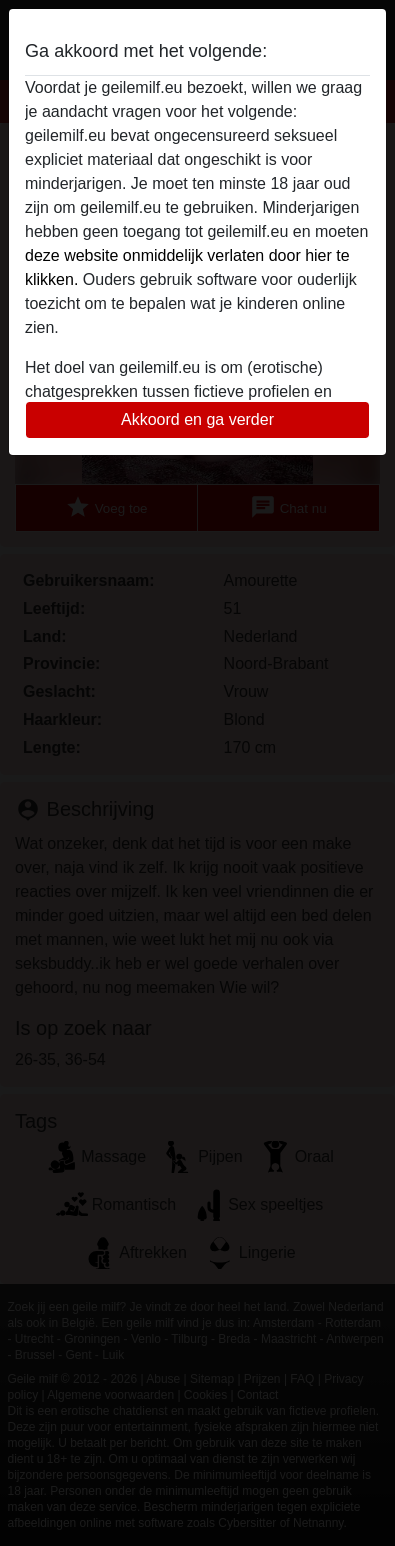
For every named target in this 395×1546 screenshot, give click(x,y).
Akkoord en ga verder (197, 419)
